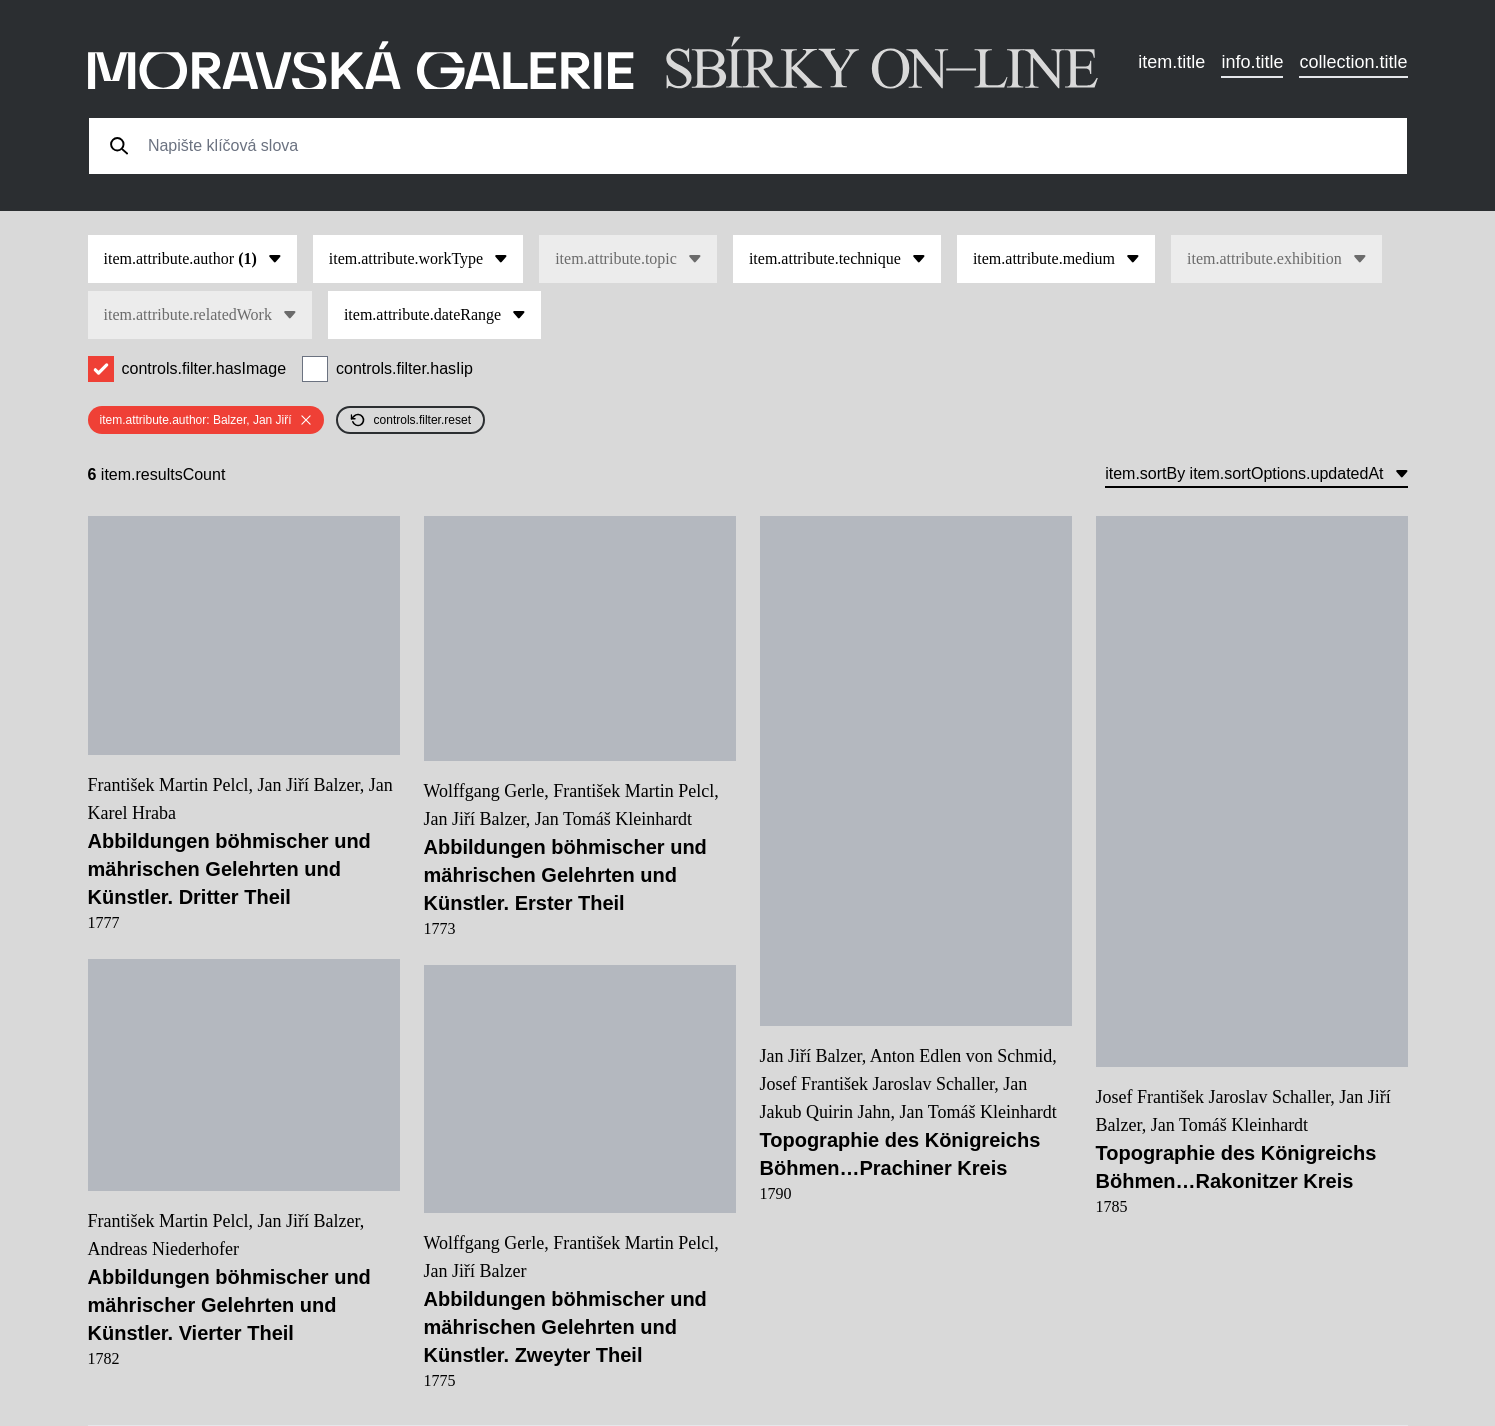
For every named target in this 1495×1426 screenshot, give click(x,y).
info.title (1252, 62)
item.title (1171, 62)
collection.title (1353, 62)
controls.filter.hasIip (404, 368)
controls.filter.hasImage (204, 368)
